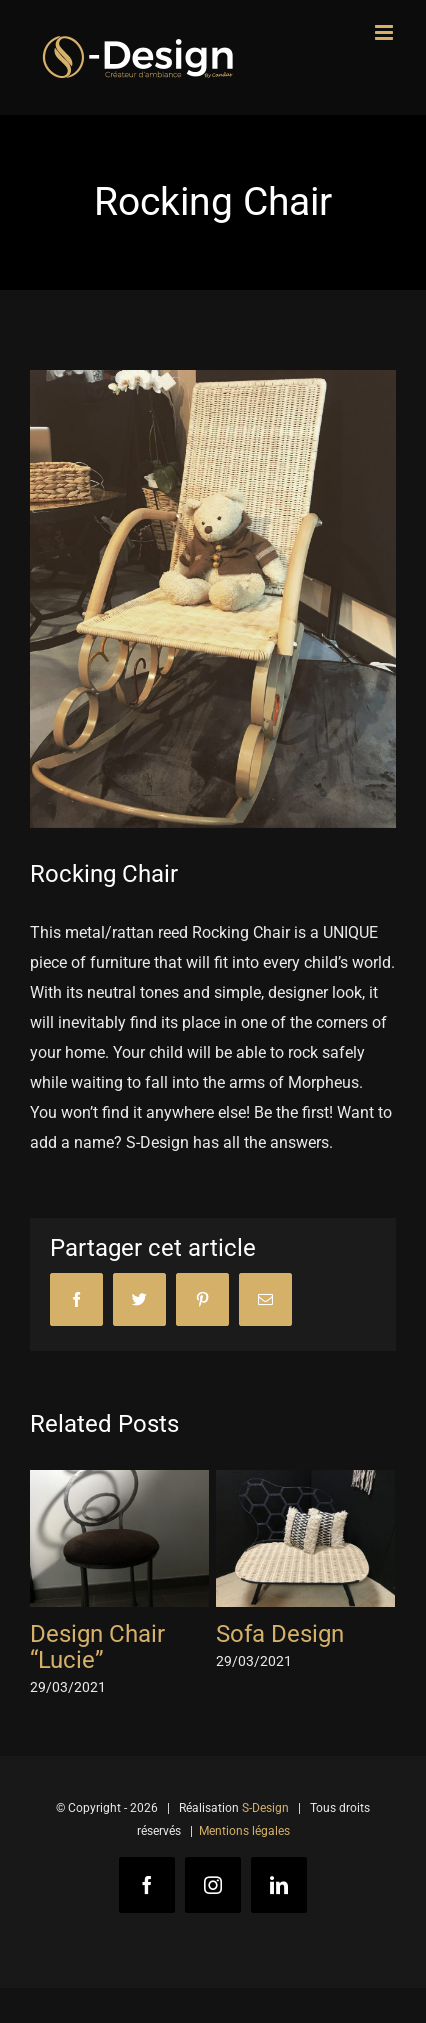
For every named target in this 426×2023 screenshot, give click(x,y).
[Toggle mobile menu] (385, 32)
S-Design (265, 1808)
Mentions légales (244, 1831)
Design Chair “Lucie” (97, 1647)
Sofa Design (280, 1634)
